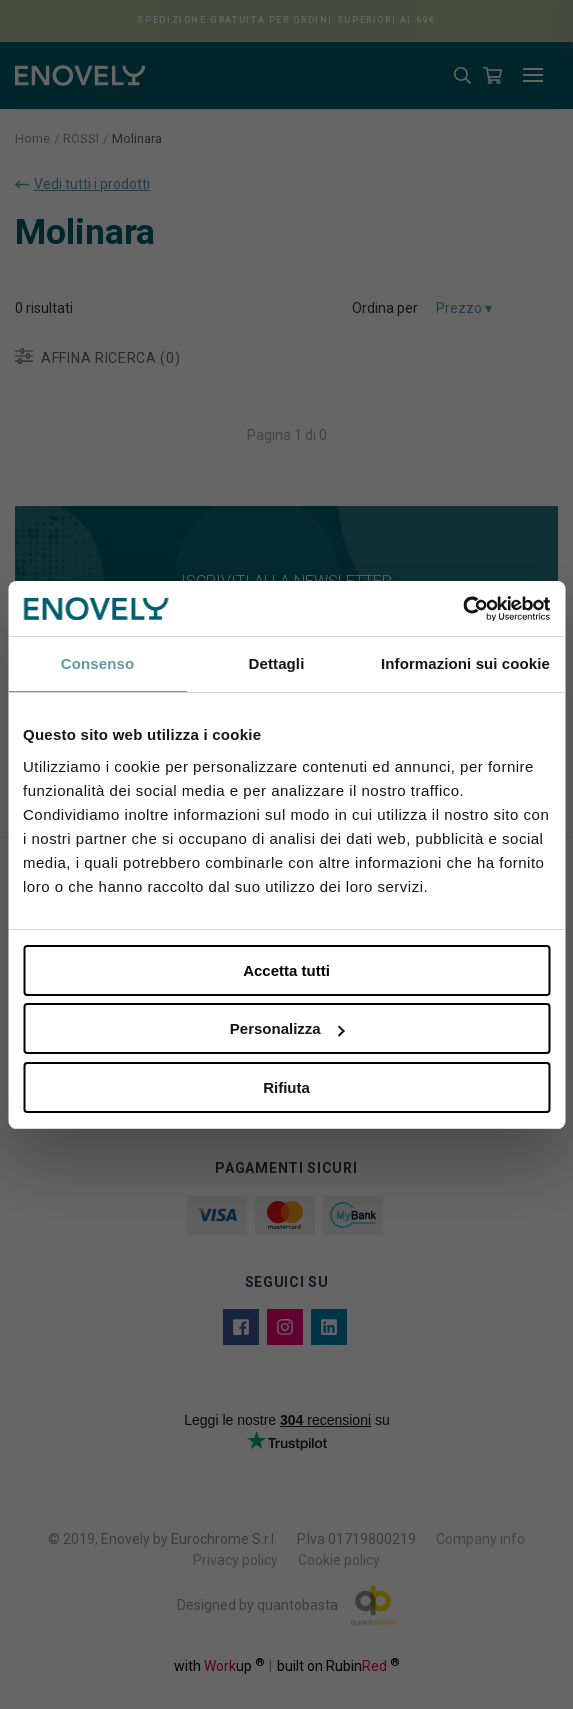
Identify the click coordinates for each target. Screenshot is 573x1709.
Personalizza (287, 1028)
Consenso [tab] (97, 663)
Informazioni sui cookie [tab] (465, 663)
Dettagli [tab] (277, 663)
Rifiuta (286, 1087)
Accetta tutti (286, 970)
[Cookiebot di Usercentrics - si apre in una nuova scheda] (462, 609)
